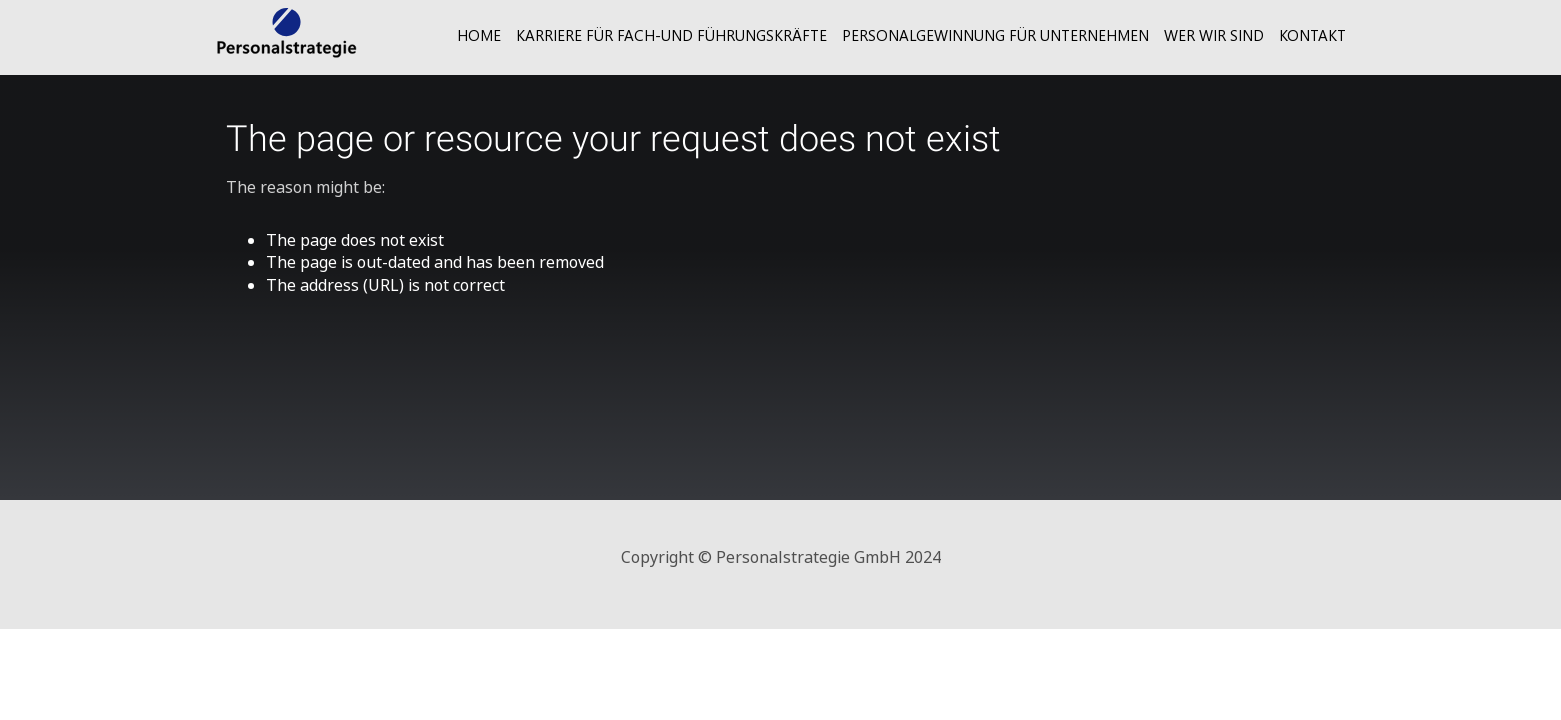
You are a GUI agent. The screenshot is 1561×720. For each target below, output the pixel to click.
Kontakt (1312, 35)
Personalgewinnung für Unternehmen (995, 35)
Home (479, 35)
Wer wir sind (1214, 35)
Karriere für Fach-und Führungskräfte (671, 35)
